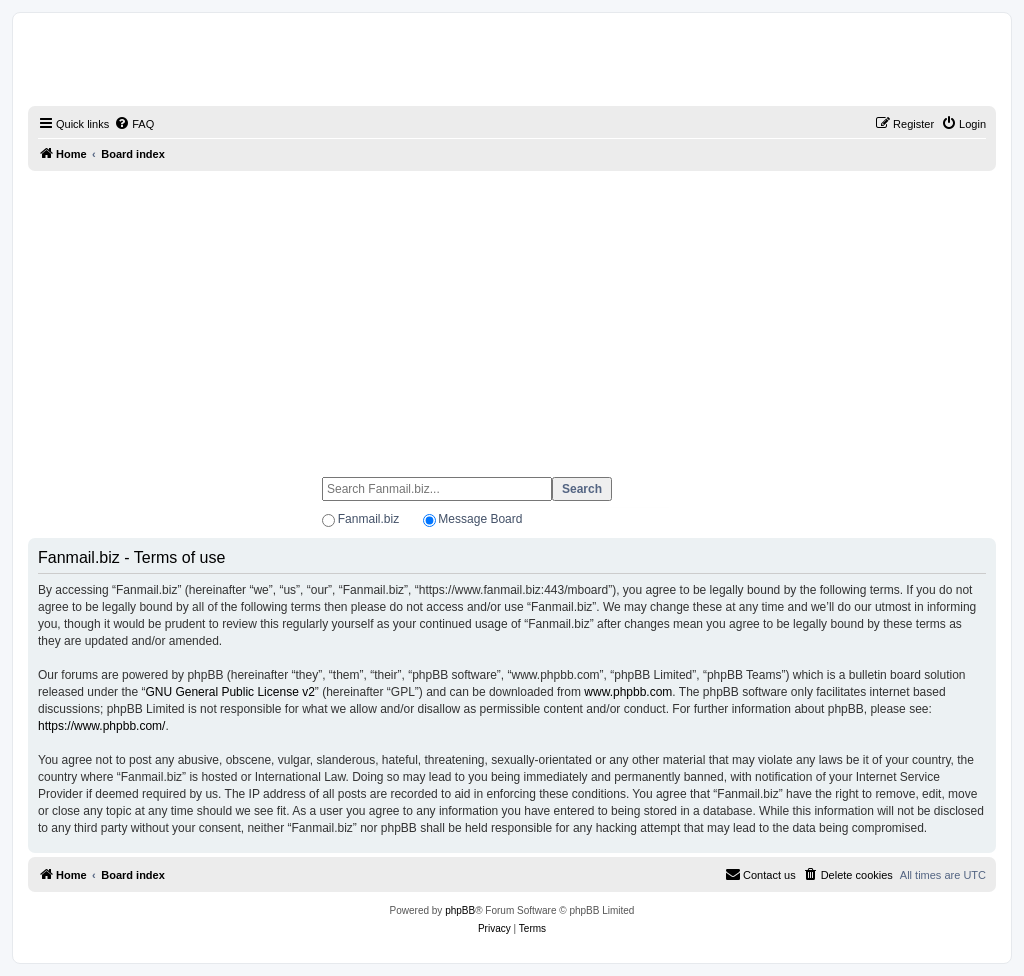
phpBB (460, 910)
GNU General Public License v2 (229, 692)
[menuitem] (134, 124)
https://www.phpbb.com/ (101, 726)
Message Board (480, 519)
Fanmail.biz (368, 519)
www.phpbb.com (628, 692)
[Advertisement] (512, 315)
